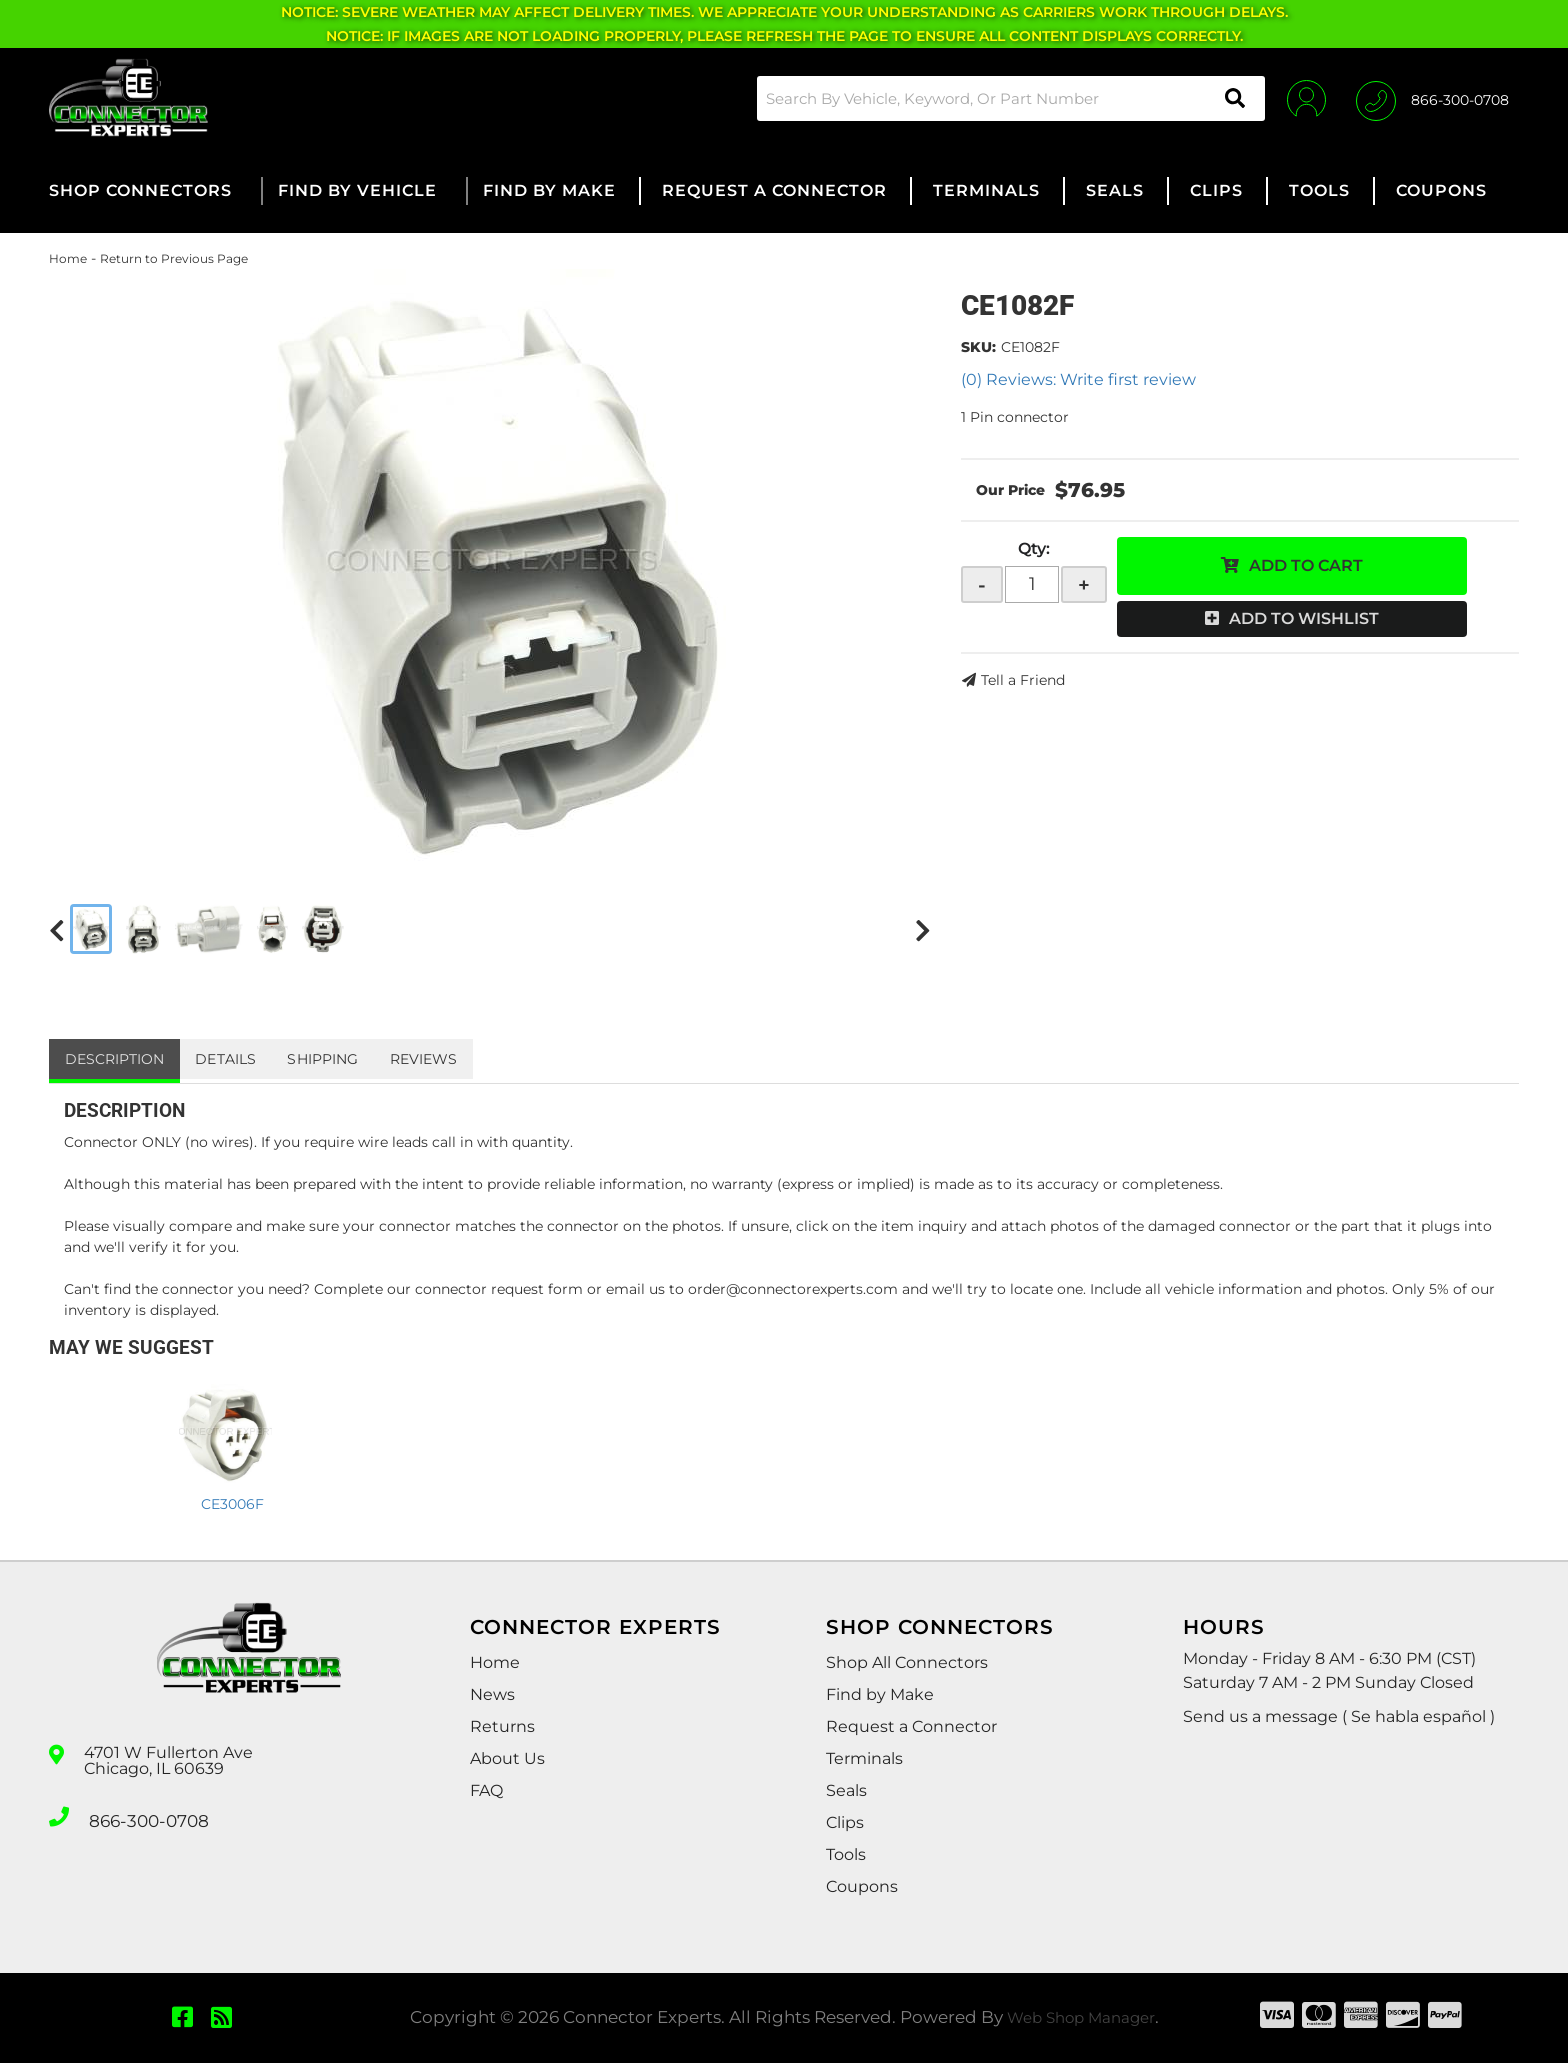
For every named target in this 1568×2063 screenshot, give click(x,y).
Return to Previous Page (174, 258)
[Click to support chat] (1432, 98)
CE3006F (232, 1504)
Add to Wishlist (1304, 618)
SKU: (978, 347)
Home (68, 258)
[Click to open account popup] (1296, 98)
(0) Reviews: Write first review (1078, 379)
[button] (998, 98)
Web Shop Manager (1081, 2017)
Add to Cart (1306, 565)
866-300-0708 (146, 1815)
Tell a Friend (1023, 680)
